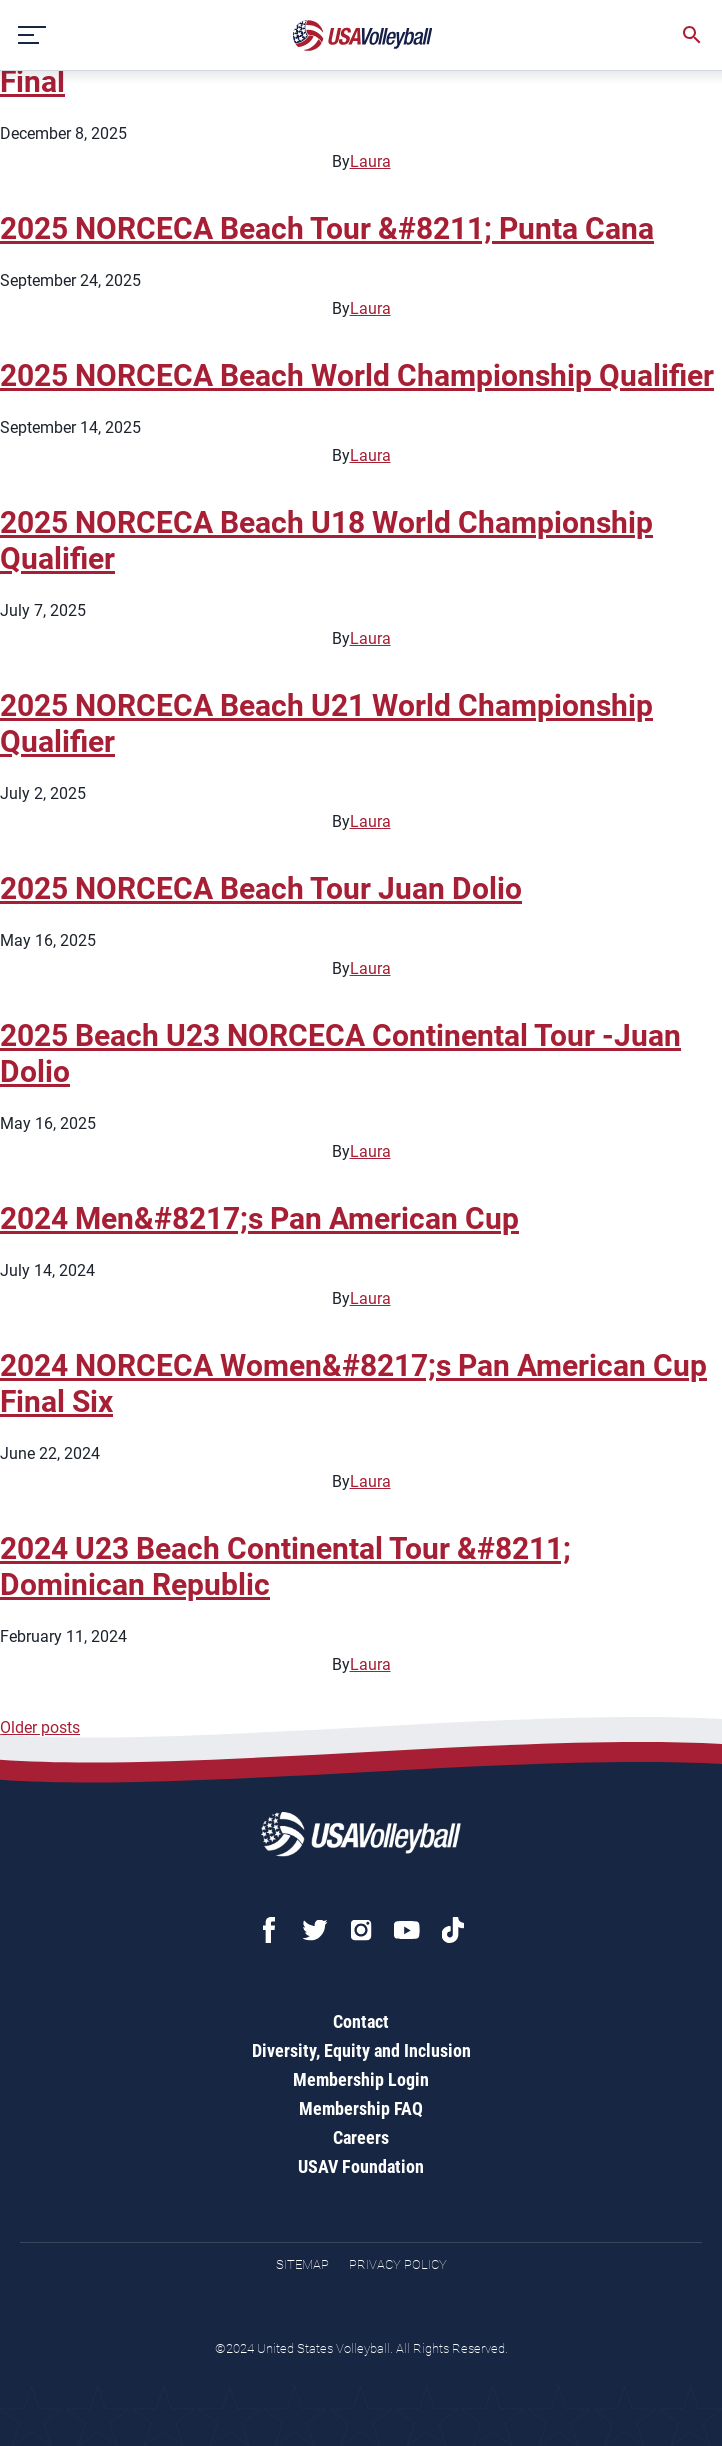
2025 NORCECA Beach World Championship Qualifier (357, 375)
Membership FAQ (361, 2108)
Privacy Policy (398, 2264)
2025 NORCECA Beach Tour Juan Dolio (261, 888)
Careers (361, 2137)
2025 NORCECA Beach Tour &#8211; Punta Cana (327, 228)
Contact (361, 2021)
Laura (370, 161)
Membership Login (361, 2079)
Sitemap (302, 2264)
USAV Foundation (361, 2166)
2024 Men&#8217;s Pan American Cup (259, 1218)
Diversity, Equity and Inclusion (361, 2050)
